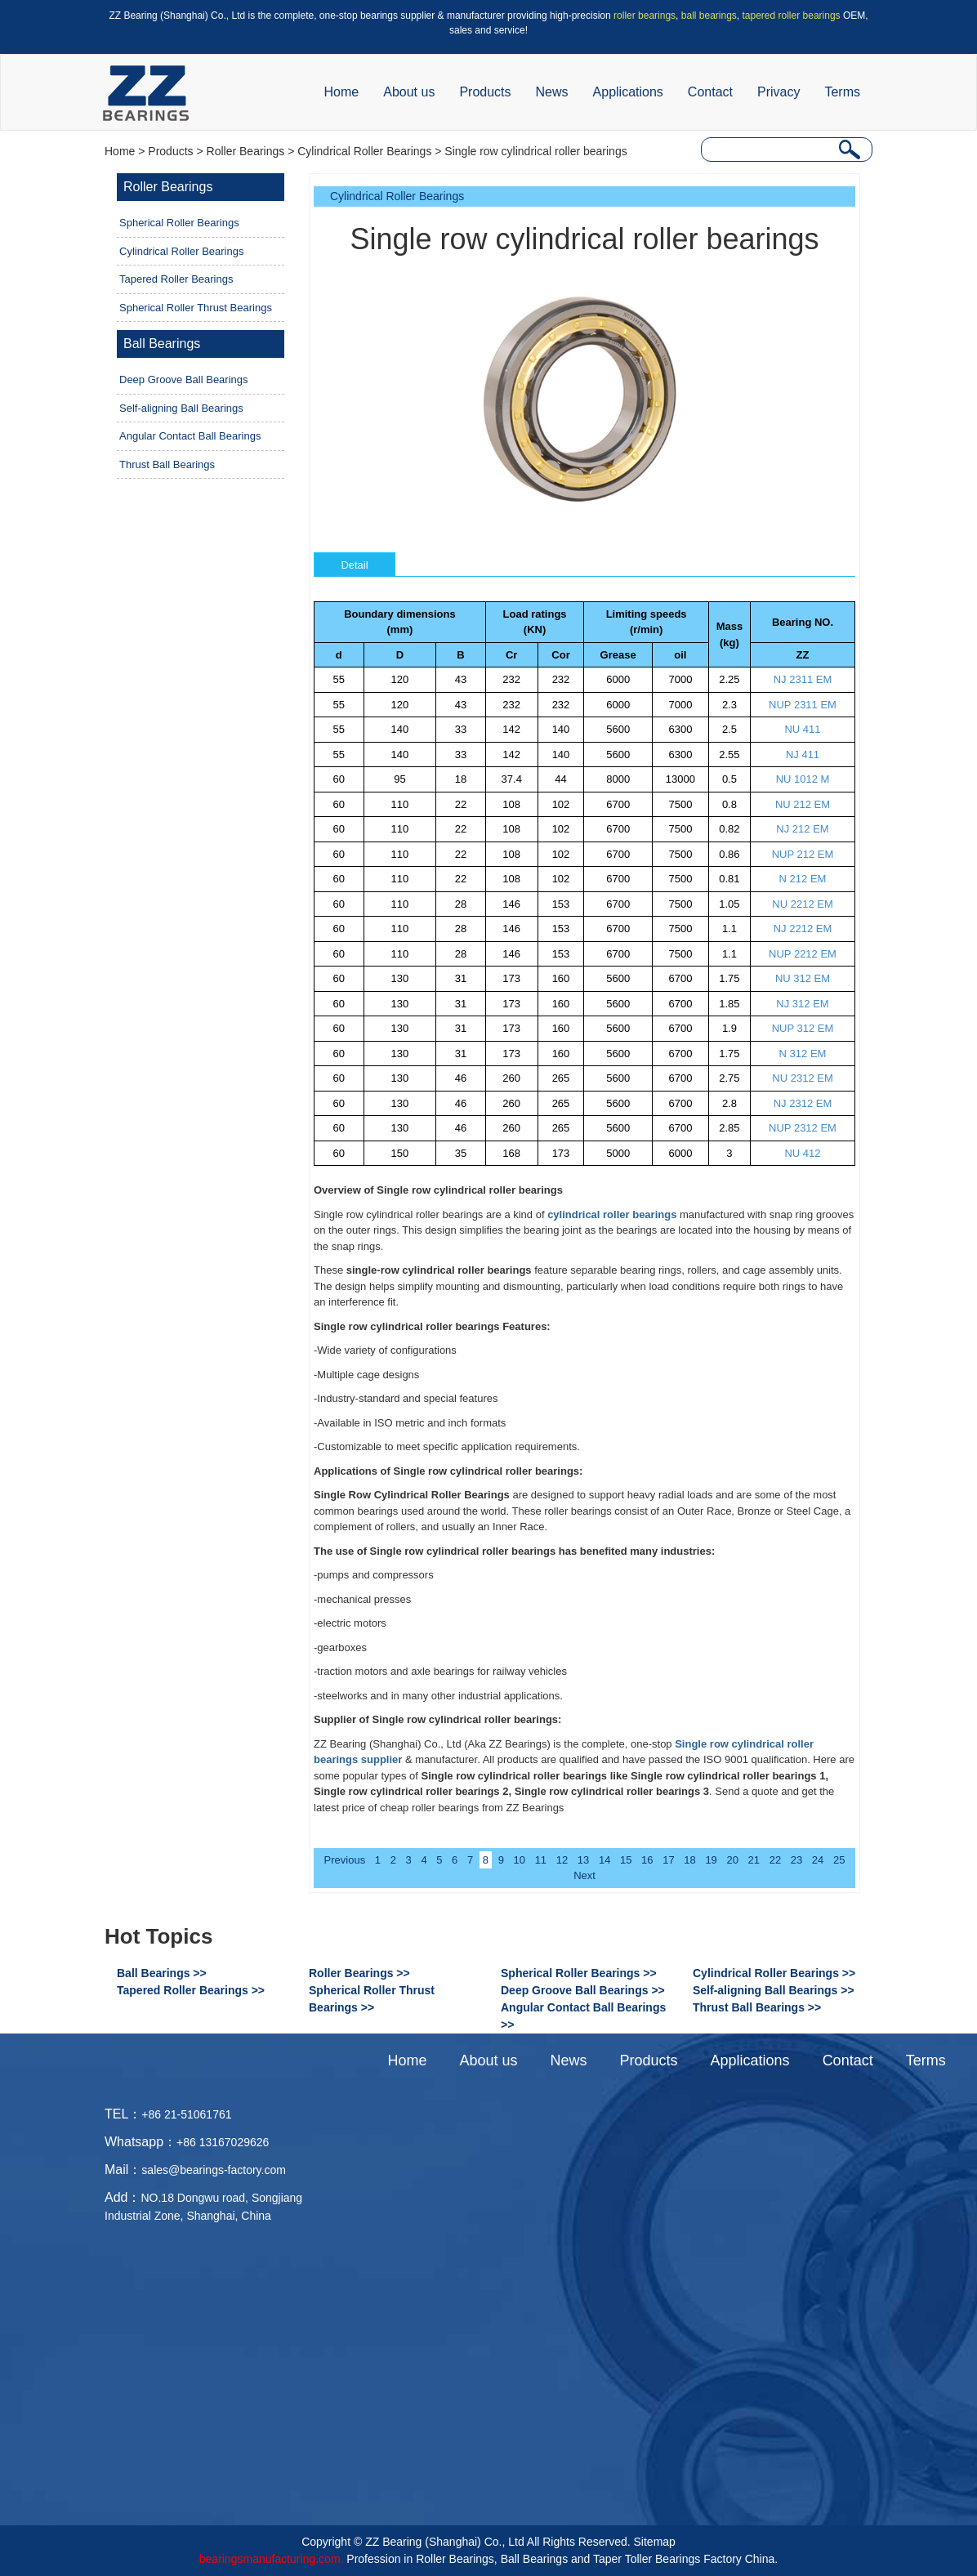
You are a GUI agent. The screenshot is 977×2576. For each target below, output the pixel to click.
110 (400, 804)
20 (732, 1860)
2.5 (729, 729)
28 (460, 904)
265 (561, 1078)
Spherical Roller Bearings (179, 223)
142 (511, 729)
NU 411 (802, 729)
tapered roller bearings (792, 15)
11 (540, 1860)
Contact (710, 92)
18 (460, 779)
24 (817, 1860)
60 (339, 779)
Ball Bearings (161, 343)
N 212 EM (803, 879)
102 (561, 804)
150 (400, 1153)
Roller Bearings (246, 151)
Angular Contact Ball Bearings (190, 436)
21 (754, 1860)
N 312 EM (803, 1053)
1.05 (729, 904)
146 (511, 904)
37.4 (512, 779)
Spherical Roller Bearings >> (579, 1973)
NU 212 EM (802, 804)
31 (460, 978)
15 (625, 1860)
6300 (680, 729)
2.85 (729, 1128)
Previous (345, 1860)
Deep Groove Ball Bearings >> (583, 1990)
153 (561, 904)
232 (511, 679)
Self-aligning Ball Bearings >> (773, 1990)
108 (511, 804)
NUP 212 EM (803, 854)
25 (839, 1860)
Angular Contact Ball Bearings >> (583, 2016)
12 (562, 1860)
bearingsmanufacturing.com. (271, 2558)
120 (400, 679)
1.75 (729, 978)
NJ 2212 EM (803, 928)
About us (409, 92)
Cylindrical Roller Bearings (364, 151)
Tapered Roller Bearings (176, 279)
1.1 (729, 928)
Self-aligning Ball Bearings (181, 408)
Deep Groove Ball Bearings (183, 379)
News (552, 92)
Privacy (778, 92)
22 (460, 804)
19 (710, 1860)
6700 (618, 804)
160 (561, 978)
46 (460, 1078)
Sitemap (655, 2541)
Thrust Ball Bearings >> (757, 2007)
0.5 (729, 779)
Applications (628, 92)
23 (796, 1860)
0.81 (729, 879)
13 (583, 1860)
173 (511, 978)
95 (399, 779)
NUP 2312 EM (802, 1128)
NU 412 (802, 1153)
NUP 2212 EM (802, 954)
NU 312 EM (802, 978)
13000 (680, 779)
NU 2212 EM (802, 904)
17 (668, 1860)
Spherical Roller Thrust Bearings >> (372, 1999)
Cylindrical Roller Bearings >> (774, 1973)
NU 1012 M (803, 779)
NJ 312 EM (802, 1004)
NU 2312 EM (802, 1078)
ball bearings (709, 15)
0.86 (729, 854)
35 (460, 1153)
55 (339, 679)
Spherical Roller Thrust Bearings (195, 307)
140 (400, 729)
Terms (842, 92)
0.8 (729, 804)
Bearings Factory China (714, 2558)
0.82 (729, 829)
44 (560, 779)
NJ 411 (802, 754)
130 (400, 978)
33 (460, 729)
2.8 (729, 1103)
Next (584, 1875)
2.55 (729, 754)
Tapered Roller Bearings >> (191, 1990)
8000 (618, 779)
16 (647, 1860)
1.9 (729, 1028)
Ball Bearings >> (162, 1973)
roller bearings (644, 15)
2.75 (729, 1078)
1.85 (729, 1004)
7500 (680, 804)
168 (511, 1153)
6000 (618, 679)
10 (519, 1860)
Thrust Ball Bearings (167, 464)
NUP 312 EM (803, 1028)
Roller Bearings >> (359, 1973)
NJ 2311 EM (803, 679)
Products (485, 92)
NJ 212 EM (802, 829)
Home (341, 92)
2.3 (729, 705)
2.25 (729, 679)
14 (604, 1860)
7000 (680, 679)
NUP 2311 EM (802, 705)
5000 (618, 1153)
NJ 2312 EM (803, 1103)
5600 (618, 729)
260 (511, 1078)
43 (460, 679)
